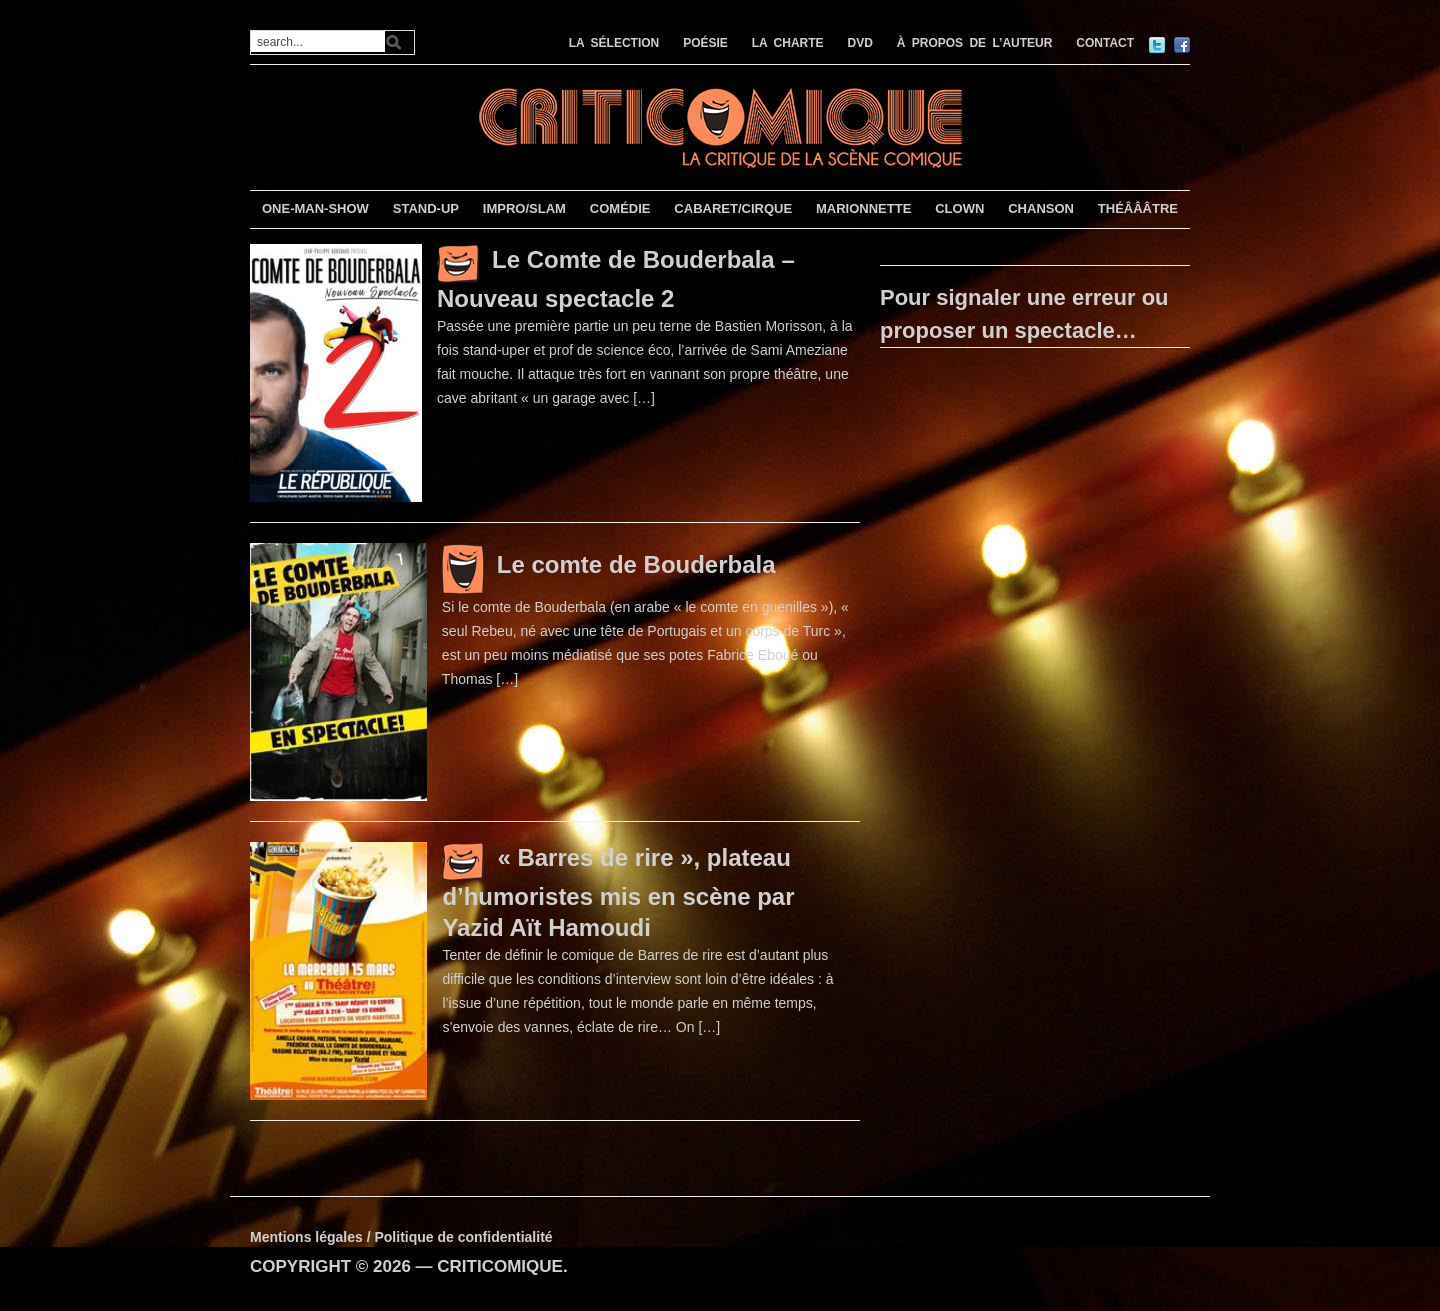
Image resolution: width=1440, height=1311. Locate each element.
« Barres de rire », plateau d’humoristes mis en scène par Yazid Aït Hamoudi (618, 892)
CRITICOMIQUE (500, 1266)
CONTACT (1105, 43)
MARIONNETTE (863, 208)
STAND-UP (426, 208)
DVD (860, 43)
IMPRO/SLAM (524, 208)
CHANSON (1041, 208)
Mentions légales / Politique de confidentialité (401, 1237)
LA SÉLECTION (614, 43)
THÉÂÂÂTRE (1138, 208)
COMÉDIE (620, 208)
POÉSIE (705, 43)
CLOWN (959, 208)
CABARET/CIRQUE (733, 208)
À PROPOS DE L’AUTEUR (975, 43)
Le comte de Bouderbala (636, 564)
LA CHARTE (788, 43)
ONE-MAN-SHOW (315, 208)
